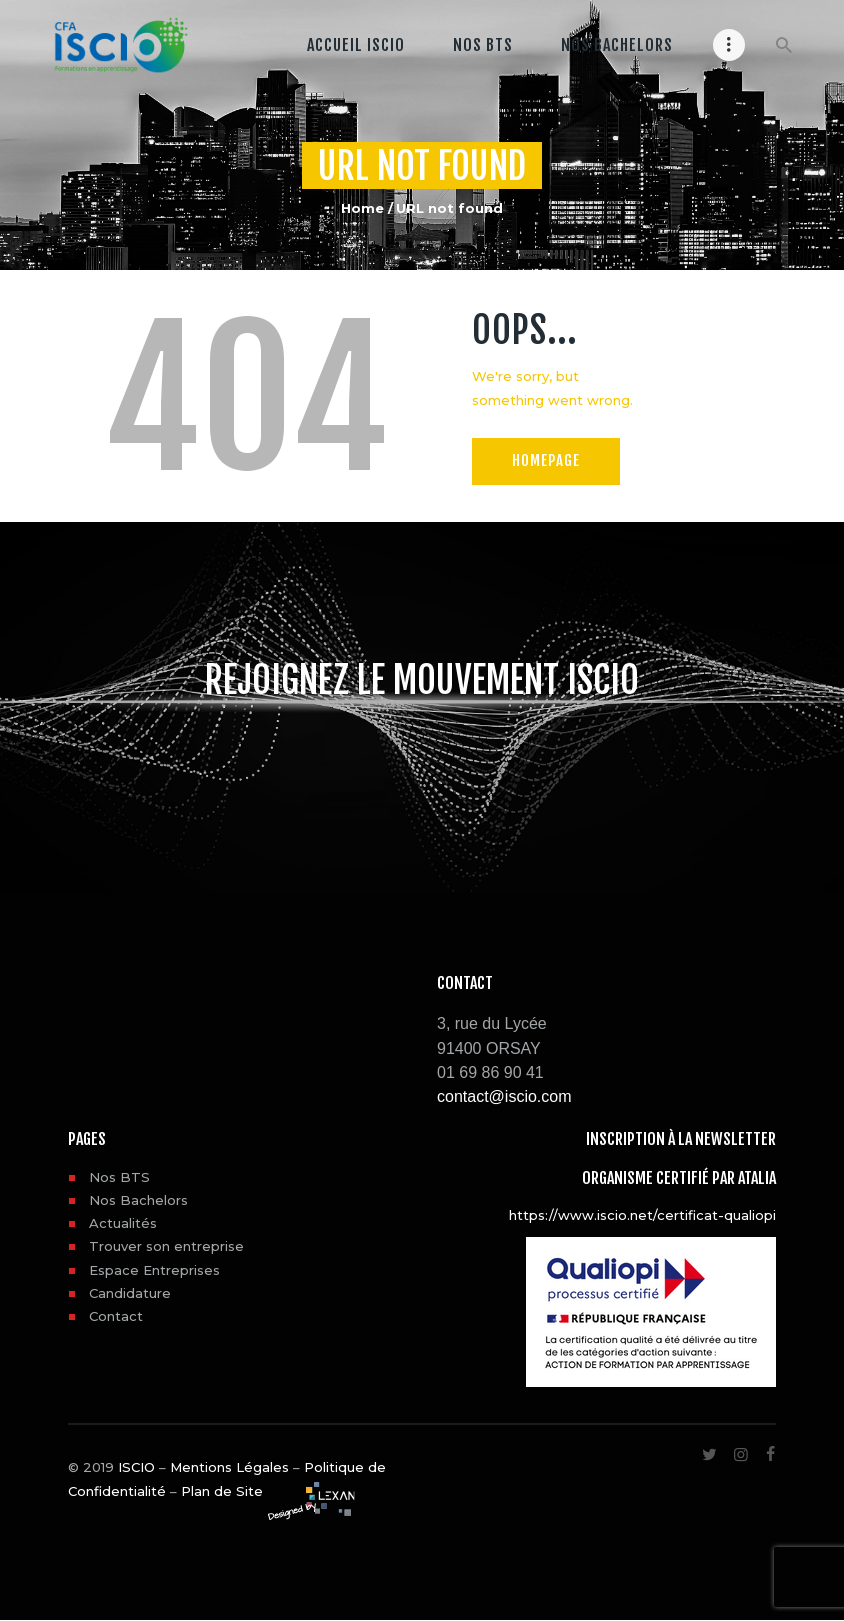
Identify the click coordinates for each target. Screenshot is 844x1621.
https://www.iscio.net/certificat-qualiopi (642, 1215)
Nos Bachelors (138, 1200)
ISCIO (136, 1467)
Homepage (546, 460)
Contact (116, 1316)
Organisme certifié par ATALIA (679, 1178)
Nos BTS (119, 1177)
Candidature (130, 1293)
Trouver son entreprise (166, 1246)
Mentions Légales (229, 1467)
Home (362, 208)
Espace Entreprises (154, 1270)
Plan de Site (222, 1491)
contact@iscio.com (504, 1096)
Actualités (123, 1223)
